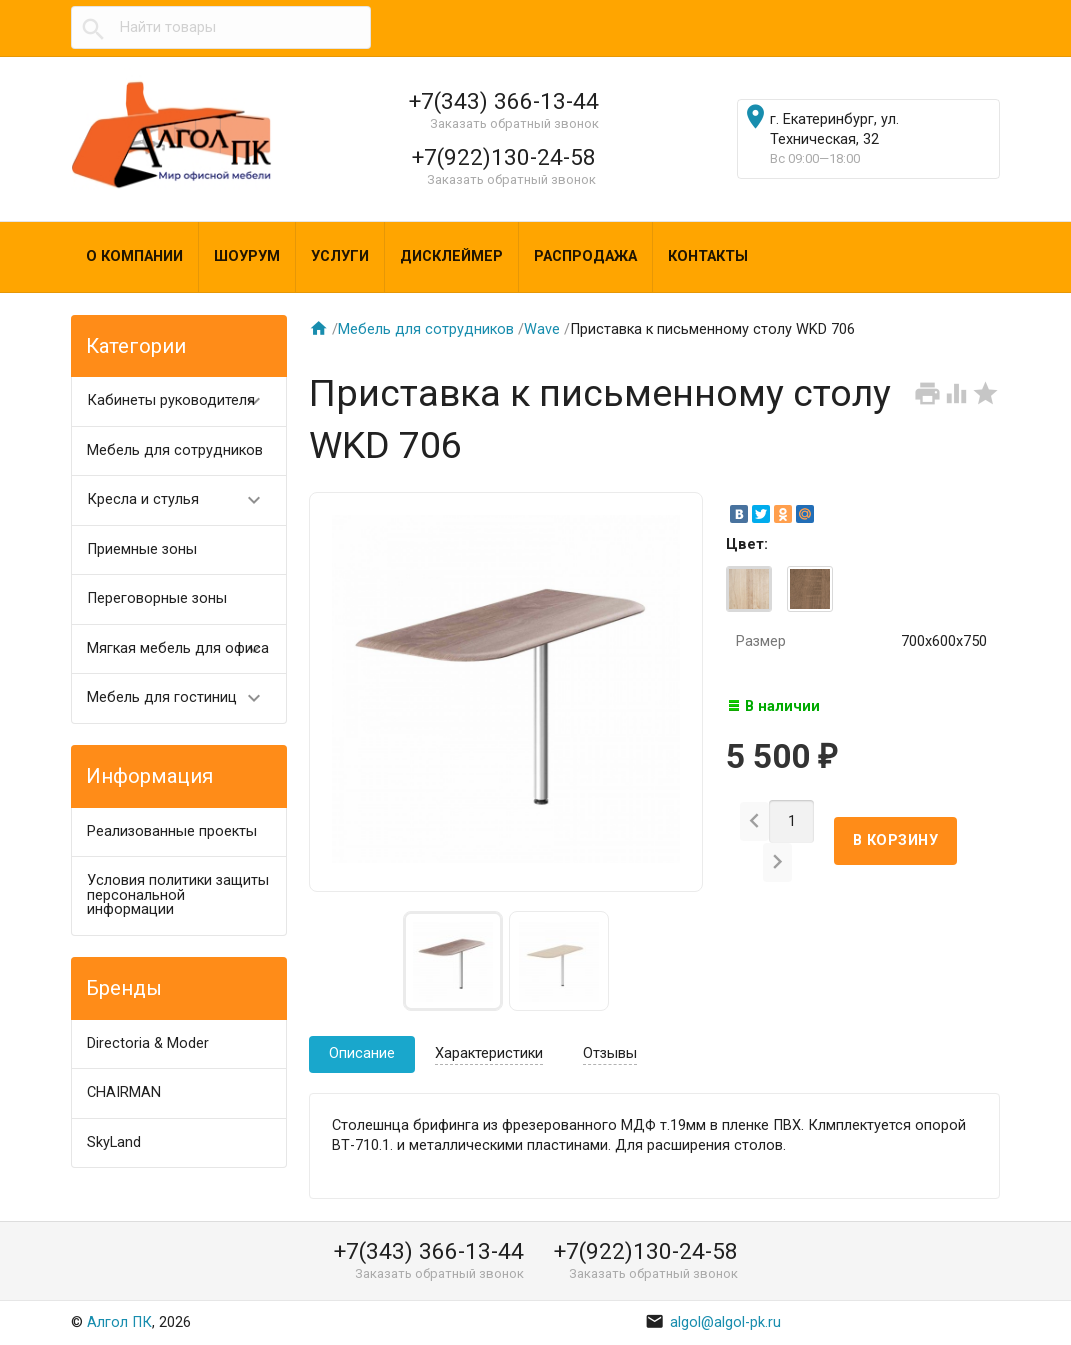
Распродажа (585, 256)
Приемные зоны (142, 549)
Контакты (708, 256)
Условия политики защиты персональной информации (178, 895)
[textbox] (221, 28)
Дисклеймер (451, 256)
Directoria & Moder (148, 1043)
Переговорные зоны (157, 598)
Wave (542, 329)
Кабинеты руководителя (183, 401)
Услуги (340, 256)
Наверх (987, 1308)
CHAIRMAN (124, 1092)
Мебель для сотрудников (175, 450)
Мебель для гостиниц (183, 698)
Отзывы (610, 1053)
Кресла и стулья (183, 500)
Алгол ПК (119, 1322)
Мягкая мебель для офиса (183, 649)
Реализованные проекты (172, 831)
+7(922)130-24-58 (504, 157)
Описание (362, 1053)
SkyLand (114, 1142)
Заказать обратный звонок (514, 123)
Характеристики (489, 1053)
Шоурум (247, 256)
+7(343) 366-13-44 (504, 101)
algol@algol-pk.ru (713, 1322)
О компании (134, 256)
